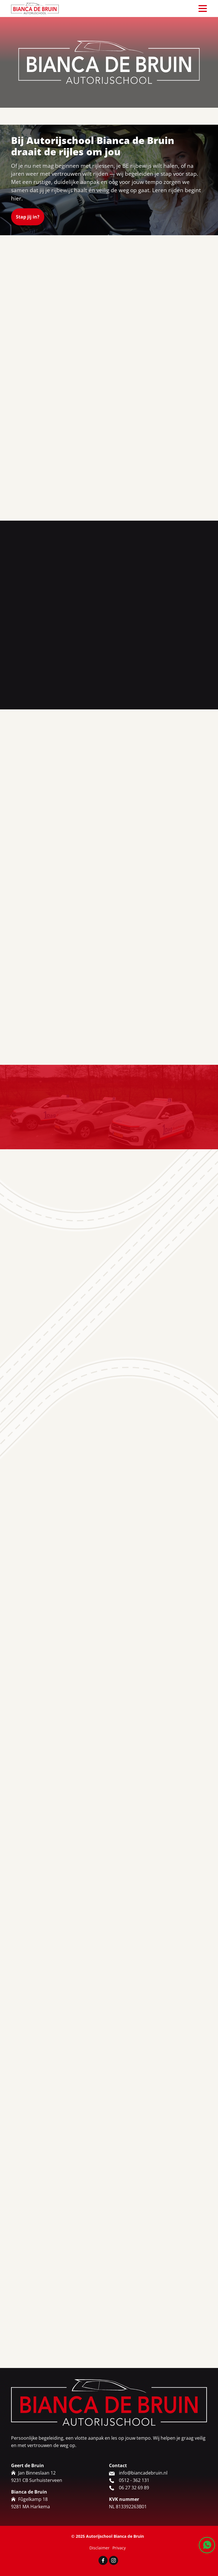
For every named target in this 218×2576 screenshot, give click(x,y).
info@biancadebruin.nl (143, 2545)
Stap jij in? (27, 217)
